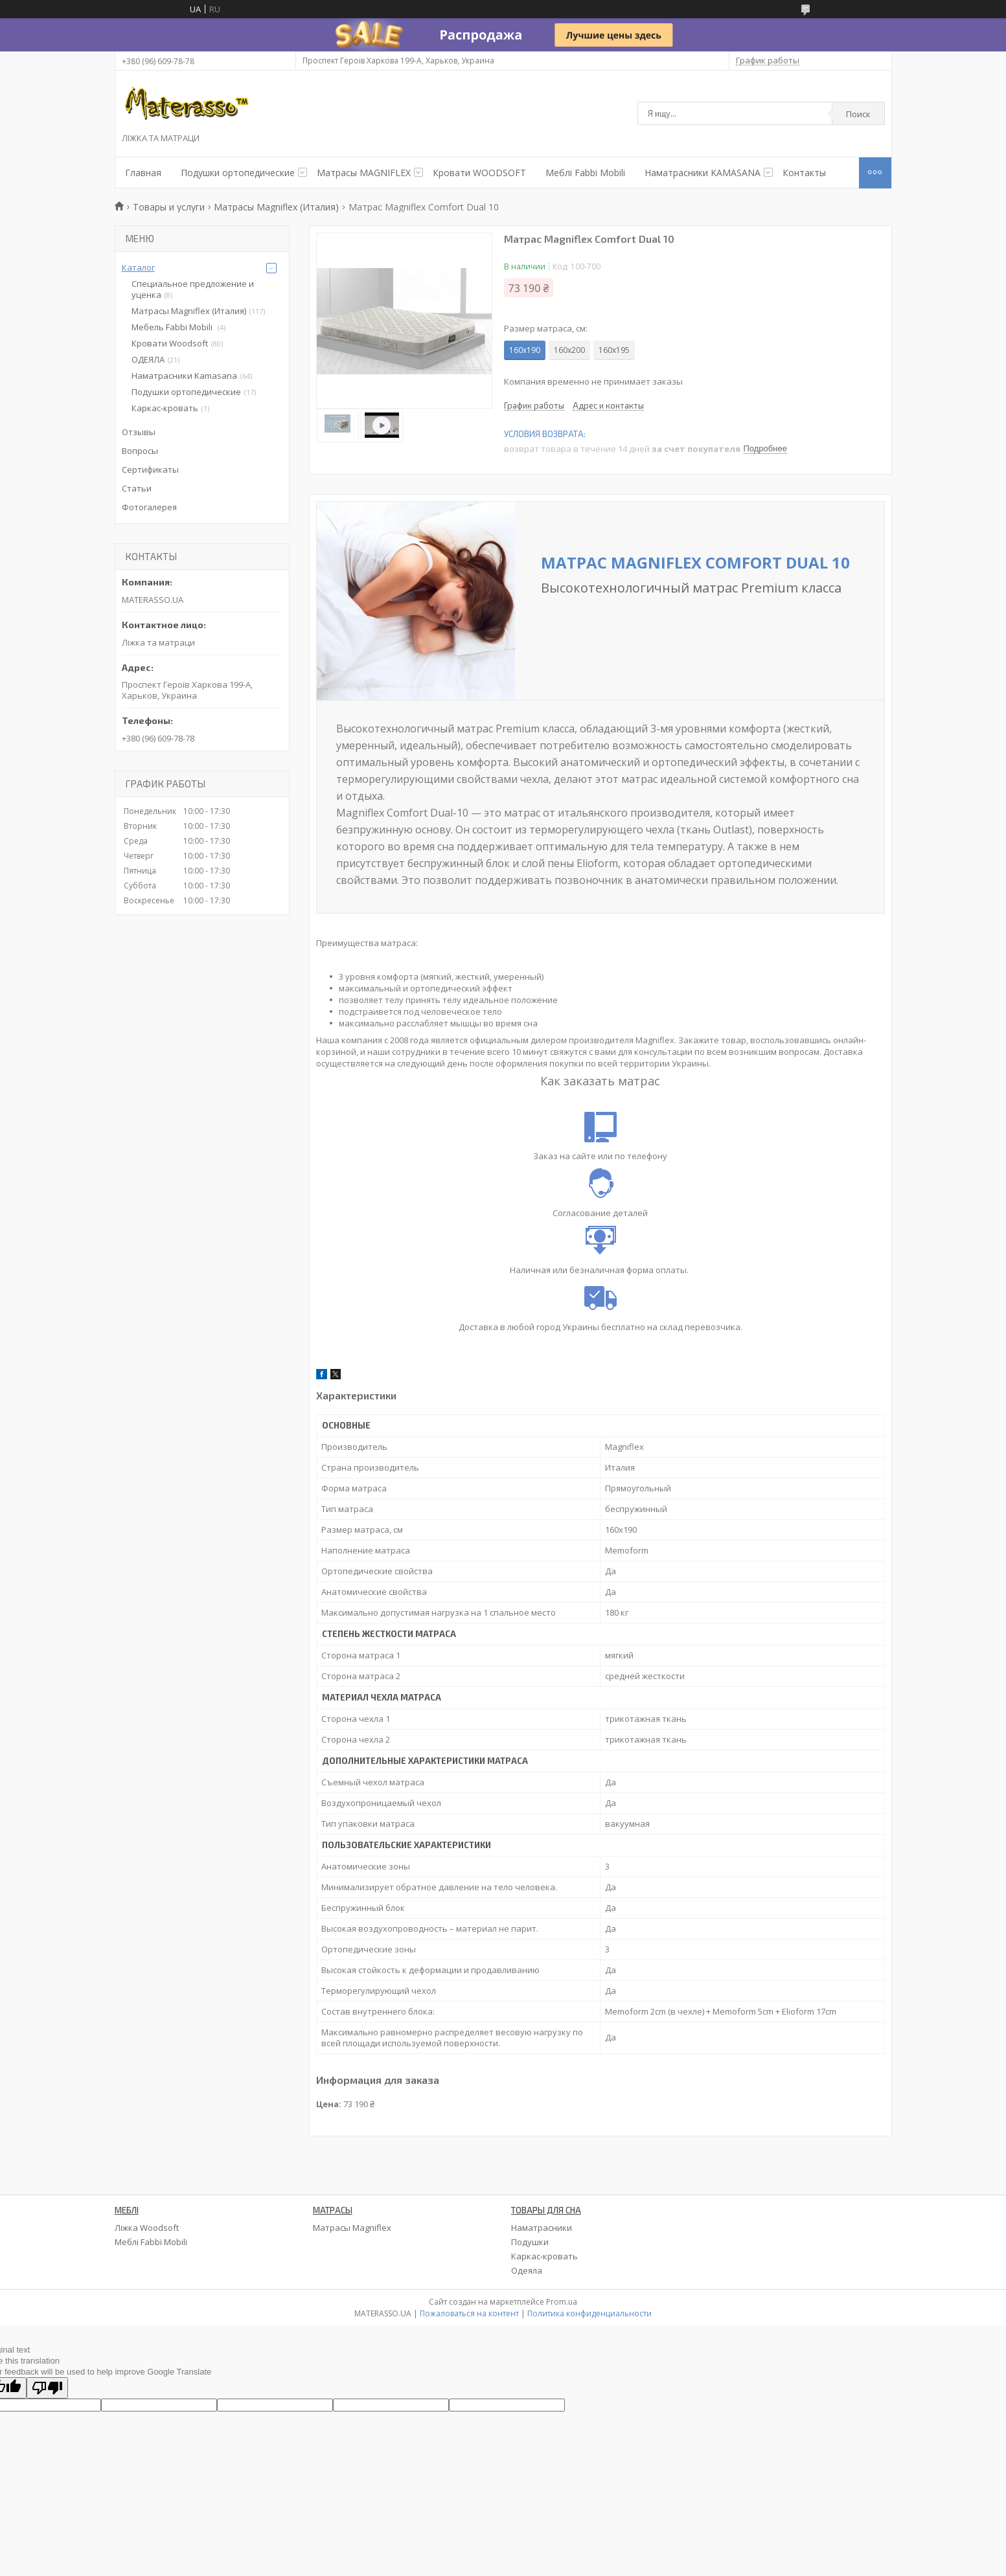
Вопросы (140, 451)
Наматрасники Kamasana (184, 375)
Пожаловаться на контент (469, 2313)
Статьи (137, 488)
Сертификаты (150, 469)
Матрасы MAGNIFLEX (364, 172)
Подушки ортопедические (238, 172)
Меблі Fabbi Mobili (585, 172)
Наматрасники (541, 2227)
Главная (143, 172)
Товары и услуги (169, 206)
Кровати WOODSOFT (479, 172)
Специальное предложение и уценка (192, 289)
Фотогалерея (149, 507)
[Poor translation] (47, 2388)
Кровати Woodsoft (169, 343)
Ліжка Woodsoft (147, 2227)
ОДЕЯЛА (148, 359)
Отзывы (138, 432)
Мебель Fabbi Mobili (172, 327)
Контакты (804, 172)
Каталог (138, 267)
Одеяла (526, 2270)
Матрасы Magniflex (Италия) (276, 206)
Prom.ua (561, 2301)
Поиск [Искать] (858, 114)
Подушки (530, 2242)
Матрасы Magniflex (352, 2227)
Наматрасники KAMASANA (702, 172)
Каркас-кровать (164, 408)
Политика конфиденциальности (589, 2313)
